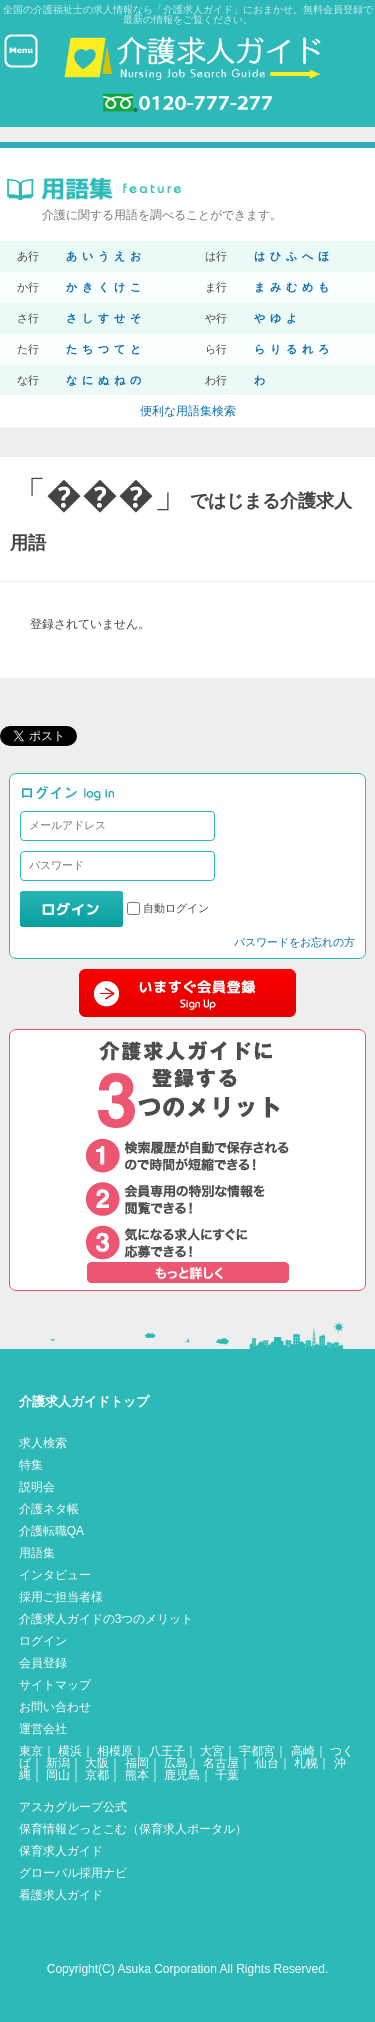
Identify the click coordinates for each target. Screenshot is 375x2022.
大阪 (97, 1763)
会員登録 (43, 1663)
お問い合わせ (55, 1707)
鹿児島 (182, 1775)
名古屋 (221, 1763)
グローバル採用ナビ (73, 1873)
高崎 (303, 1751)
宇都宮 (257, 1751)
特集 (31, 1465)
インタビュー (55, 1575)
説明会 (37, 1487)
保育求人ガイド (61, 1851)
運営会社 (43, 1729)
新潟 (58, 1763)
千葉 (227, 1775)
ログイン (43, 1641)
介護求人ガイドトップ (84, 1401)
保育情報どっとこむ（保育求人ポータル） (133, 1829)
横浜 (70, 1751)
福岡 (137, 1763)
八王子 (167, 1751)
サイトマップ (55, 1685)
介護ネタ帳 (49, 1509)
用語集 (37, 1553)
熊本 (137, 1775)
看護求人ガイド (61, 1895)
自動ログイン (176, 908)
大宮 (212, 1751)
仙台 (267, 1763)
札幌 (306, 1763)
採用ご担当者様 (61, 1597)
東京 (31, 1751)
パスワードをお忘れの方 (294, 942)
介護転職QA (51, 1531)
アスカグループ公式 (73, 1807)
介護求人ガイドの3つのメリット (106, 1619)
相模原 (115, 1751)
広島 (176, 1763)
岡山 (58, 1775)
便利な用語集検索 (188, 411)
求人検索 (43, 1443)
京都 (97, 1775)
